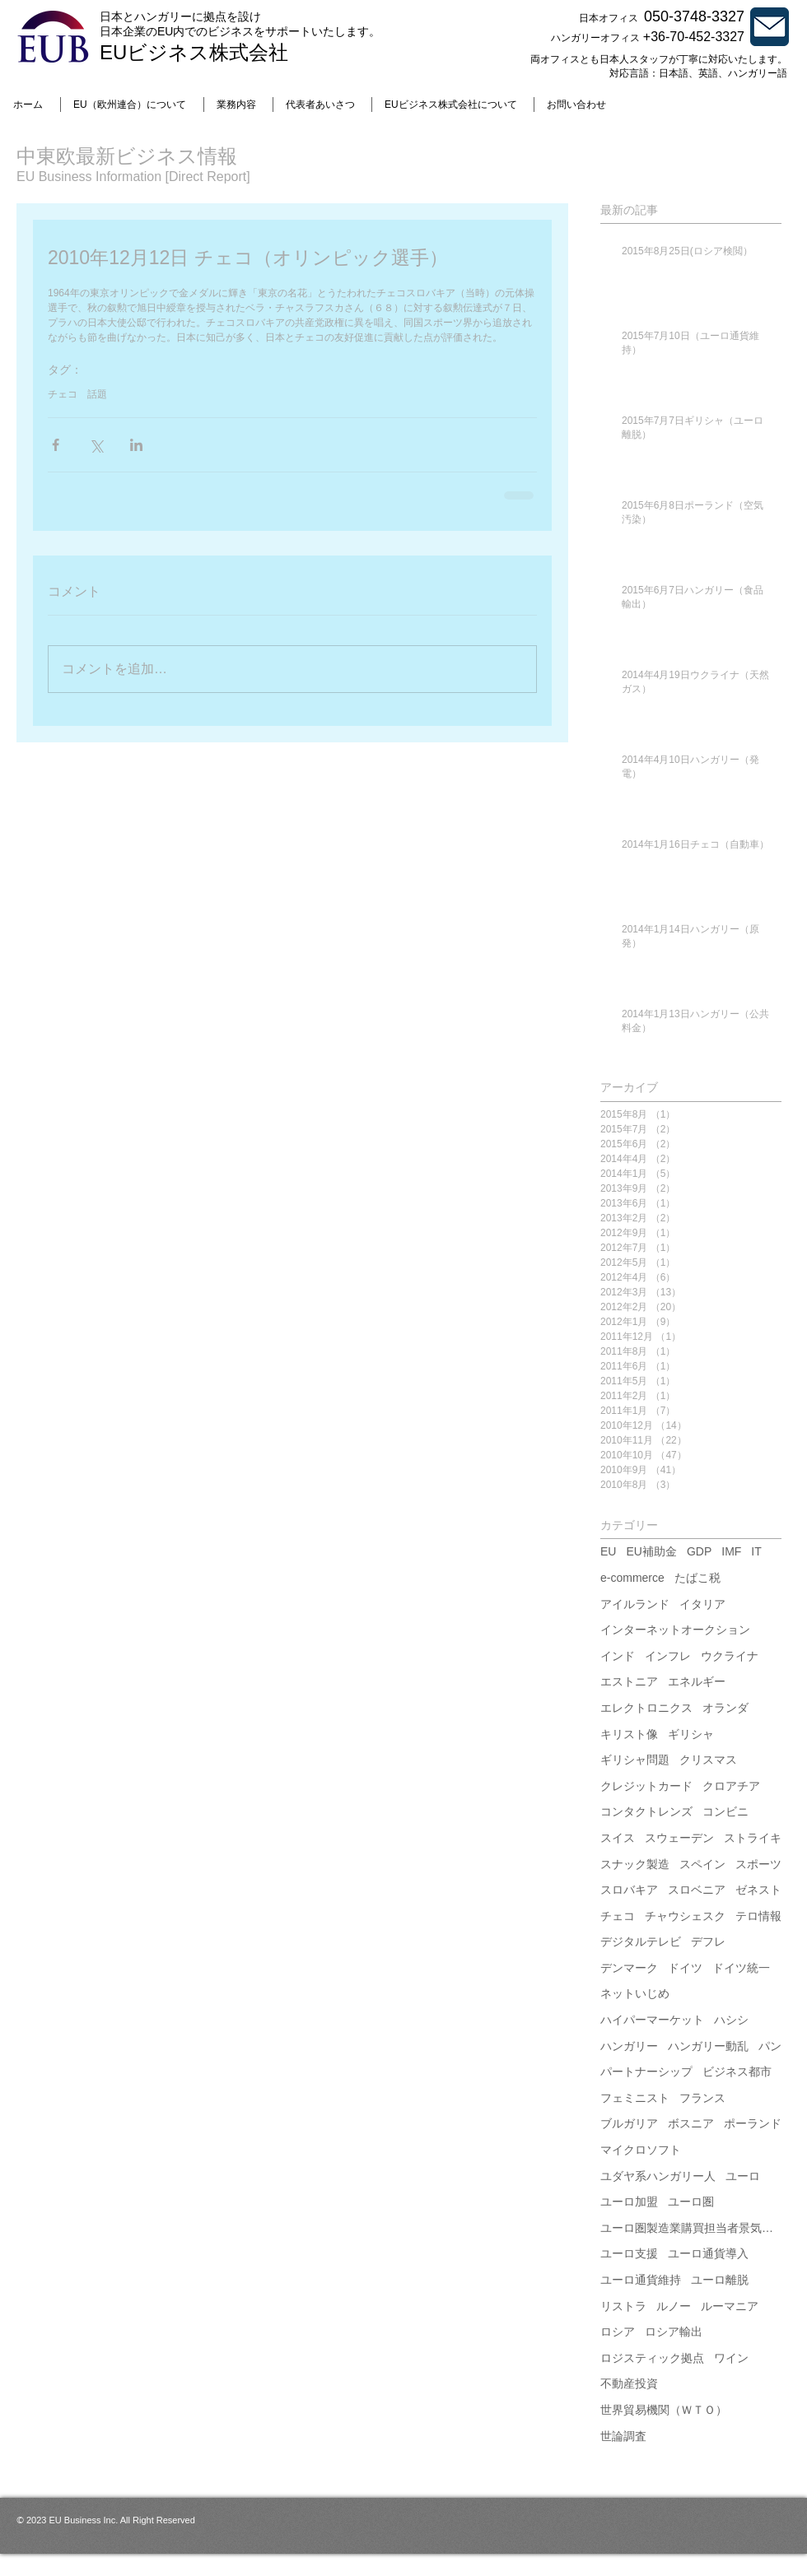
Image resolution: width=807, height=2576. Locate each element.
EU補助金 (651, 1551)
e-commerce (632, 1577)
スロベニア (696, 1889)
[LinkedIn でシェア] (136, 445)
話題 (97, 394)
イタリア (702, 1604)
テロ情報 (758, 1916)
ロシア (617, 2331)
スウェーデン (679, 1837)
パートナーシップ (646, 2071)
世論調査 (623, 2436)
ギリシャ (691, 1734)
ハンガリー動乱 (708, 2046)
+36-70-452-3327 (693, 37)
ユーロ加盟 (629, 2201)
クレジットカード (646, 1786)
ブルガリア (629, 2123)
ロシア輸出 (673, 2331)
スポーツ (758, 1864)
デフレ (708, 1941)
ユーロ (742, 2176)
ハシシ (731, 2019)
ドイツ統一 (741, 1967)
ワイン (731, 2357)
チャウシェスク (685, 1916)
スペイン (702, 1864)
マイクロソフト (640, 2149)
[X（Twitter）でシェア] (96, 445)
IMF (731, 1551)
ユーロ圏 (691, 2201)
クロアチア (731, 1786)
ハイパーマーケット (652, 2019)
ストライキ (752, 1837)
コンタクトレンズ (646, 1811)
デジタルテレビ (640, 1941)
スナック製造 (634, 1864)
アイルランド (634, 1604)
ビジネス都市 (737, 2071)
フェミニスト (634, 2097)
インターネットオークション (675, 1629)
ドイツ (685, 1967)
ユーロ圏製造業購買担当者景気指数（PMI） (690, 2227)
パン (769, 2046)
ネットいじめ (634, 1993)
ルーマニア (729, 2306)
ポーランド (752, 2123)
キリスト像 (629, 1734)
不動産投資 (629, 2383)
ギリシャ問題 (634, 1759)
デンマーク (629, 1967)
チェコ (62, 394)
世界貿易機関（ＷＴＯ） (663, 2409)
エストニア (629, 1681)
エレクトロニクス (646, 1707)
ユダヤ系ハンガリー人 (658, 2176)
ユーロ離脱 (720, 2279)
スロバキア (629, 1889)
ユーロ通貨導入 (708, 2253)
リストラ (623, 2306)
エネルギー (696, 1681)
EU (608, 1551)
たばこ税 (697, 1577)
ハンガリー (629, 2046)
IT (756, 1551)
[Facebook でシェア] (55, 445)
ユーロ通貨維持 (640, 2279)
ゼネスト (758, 1889)
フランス (702, 2097)
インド (617, 1655)
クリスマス (708, 1759)
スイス (617, 1837)
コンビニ (725, 1811)
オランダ (725, 1707)
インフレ (668, 1655)
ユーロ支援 (629, 2253)
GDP (699, 1551)
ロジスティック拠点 (652, 2357)
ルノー (673, 2306)
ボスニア (691, 2123)
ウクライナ (729, 1655)
